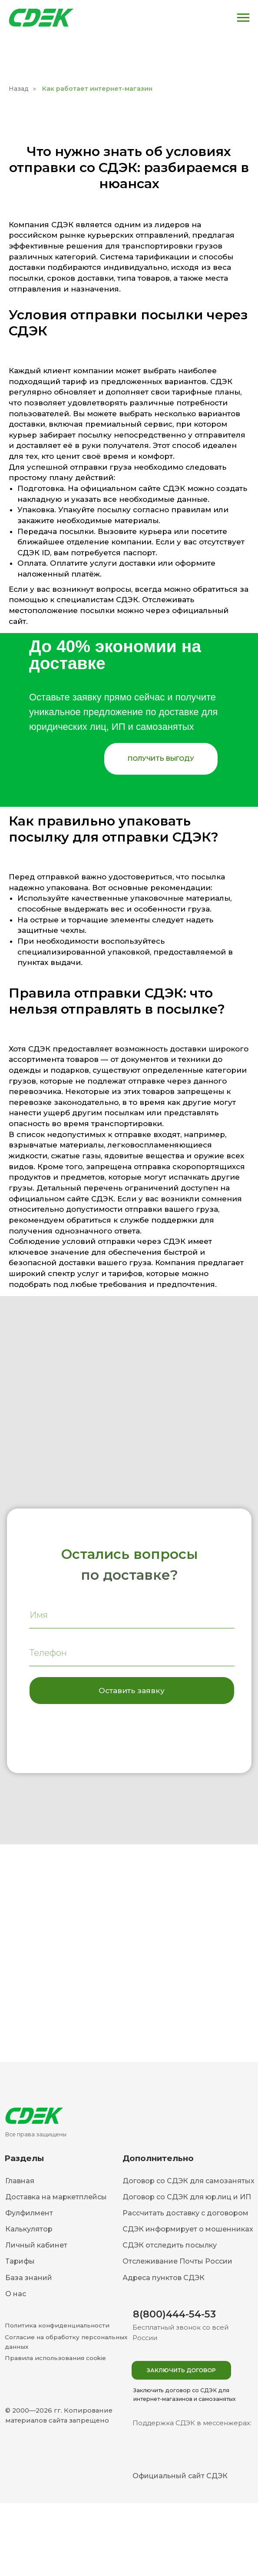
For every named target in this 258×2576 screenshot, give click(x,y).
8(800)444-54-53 (174, 2314)
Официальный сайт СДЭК (180, 2475)
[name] (132, 1615)
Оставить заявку (132, 1690)
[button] (161, 759)
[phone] (132, 1652)
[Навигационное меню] (243, 17)
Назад (19, 89)
